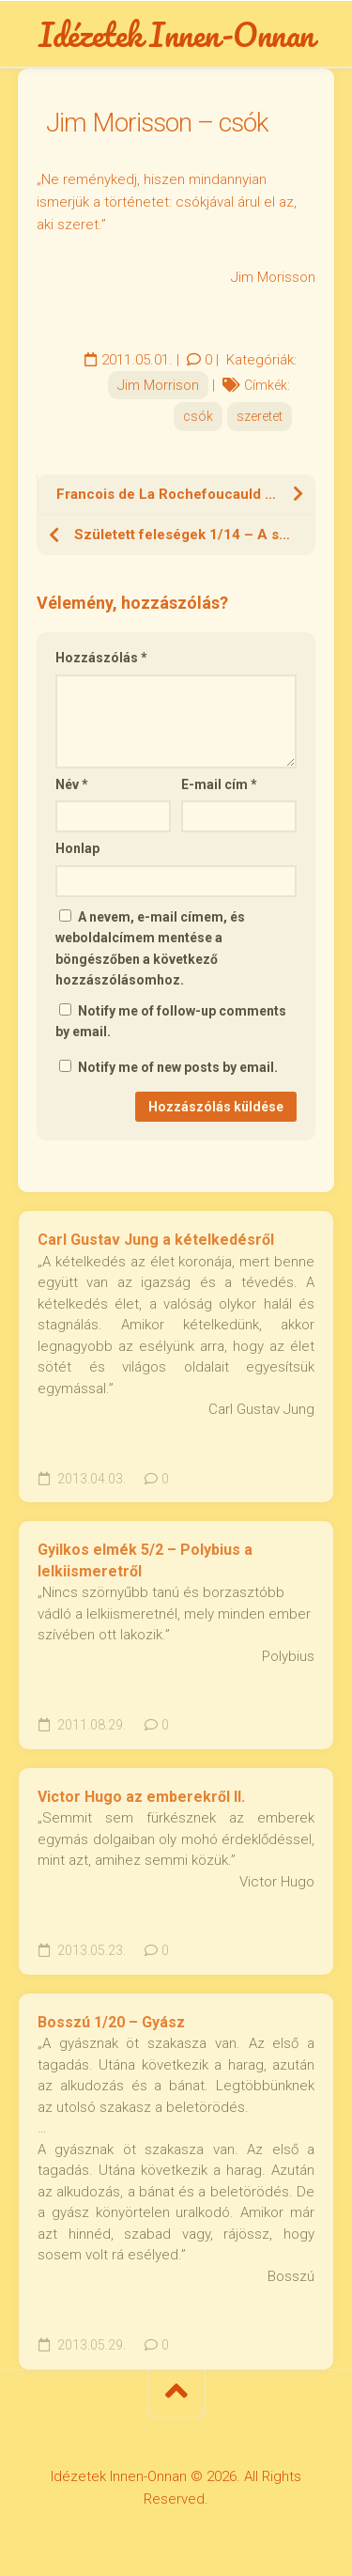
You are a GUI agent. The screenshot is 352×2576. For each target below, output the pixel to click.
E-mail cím (219, 784)
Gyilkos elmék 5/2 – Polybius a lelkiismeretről (145, 1560)
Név (71, 784)
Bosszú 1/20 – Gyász (111, 2022)
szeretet (260, 416)
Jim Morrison (158, 385)
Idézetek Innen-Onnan (176, 33)
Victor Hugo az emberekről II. (141, 1797)
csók (198, 416)
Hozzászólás (101, 657)
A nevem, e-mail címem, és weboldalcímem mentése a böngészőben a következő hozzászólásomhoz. (150, 948)
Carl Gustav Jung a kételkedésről (156, 1240)
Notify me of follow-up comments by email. (170, 1021)
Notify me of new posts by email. (178, 1067)
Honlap (77, 848)
